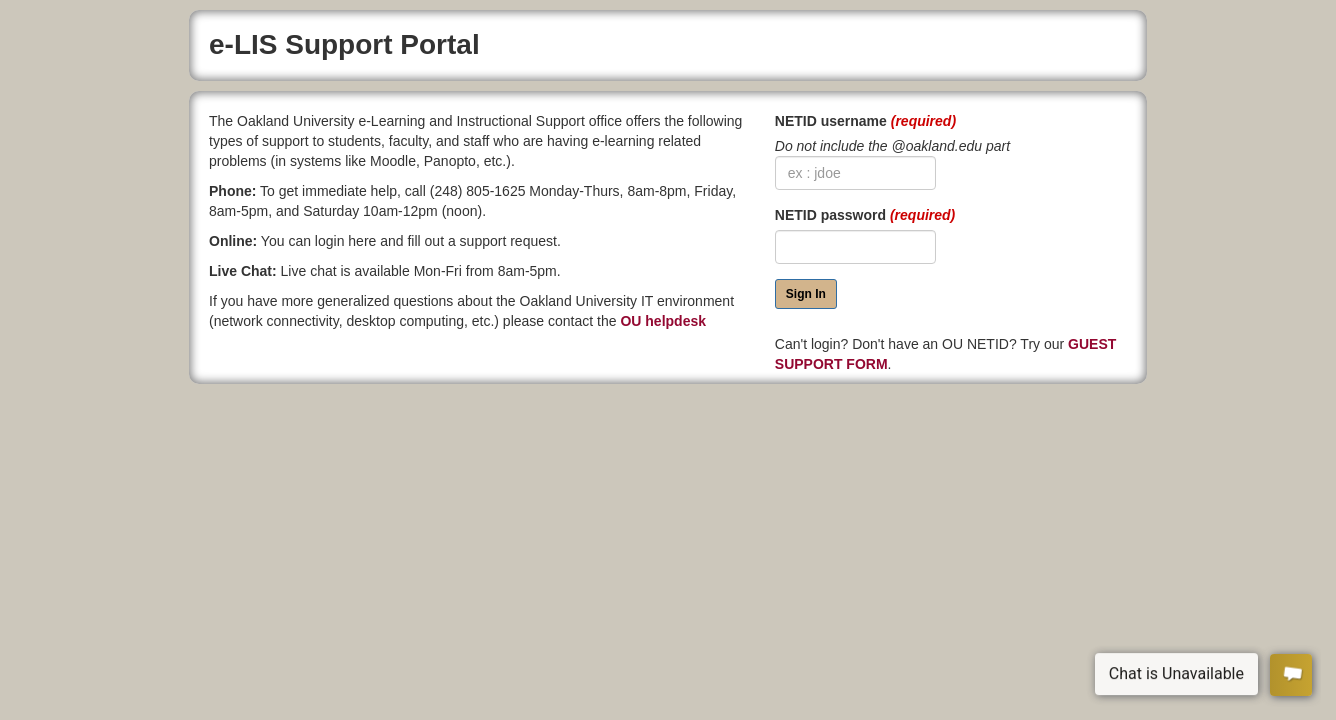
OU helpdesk (663, 321)
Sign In (806, 294)
